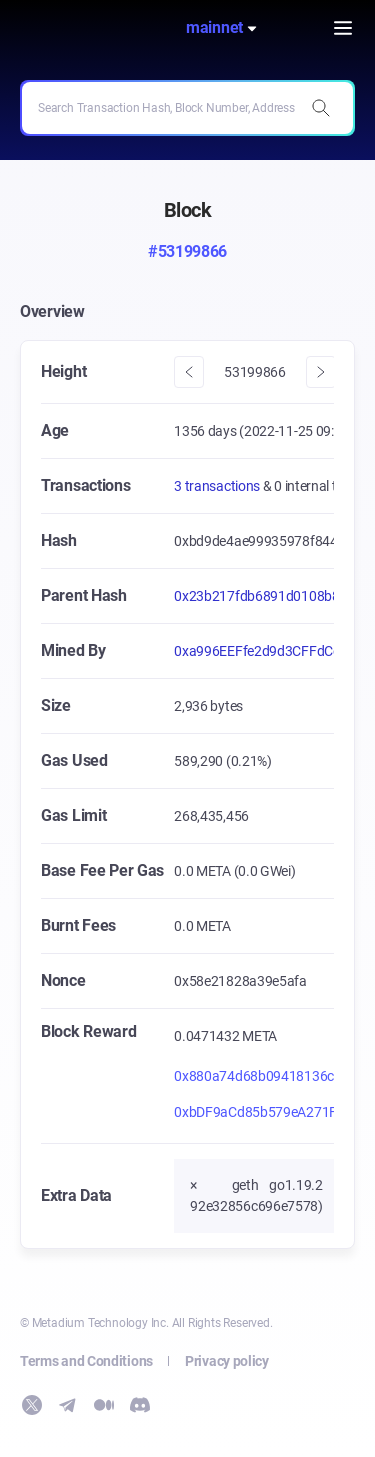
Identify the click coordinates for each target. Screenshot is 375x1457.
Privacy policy (227, 1361)
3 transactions (218, 486)
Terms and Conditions (86, 1361)
